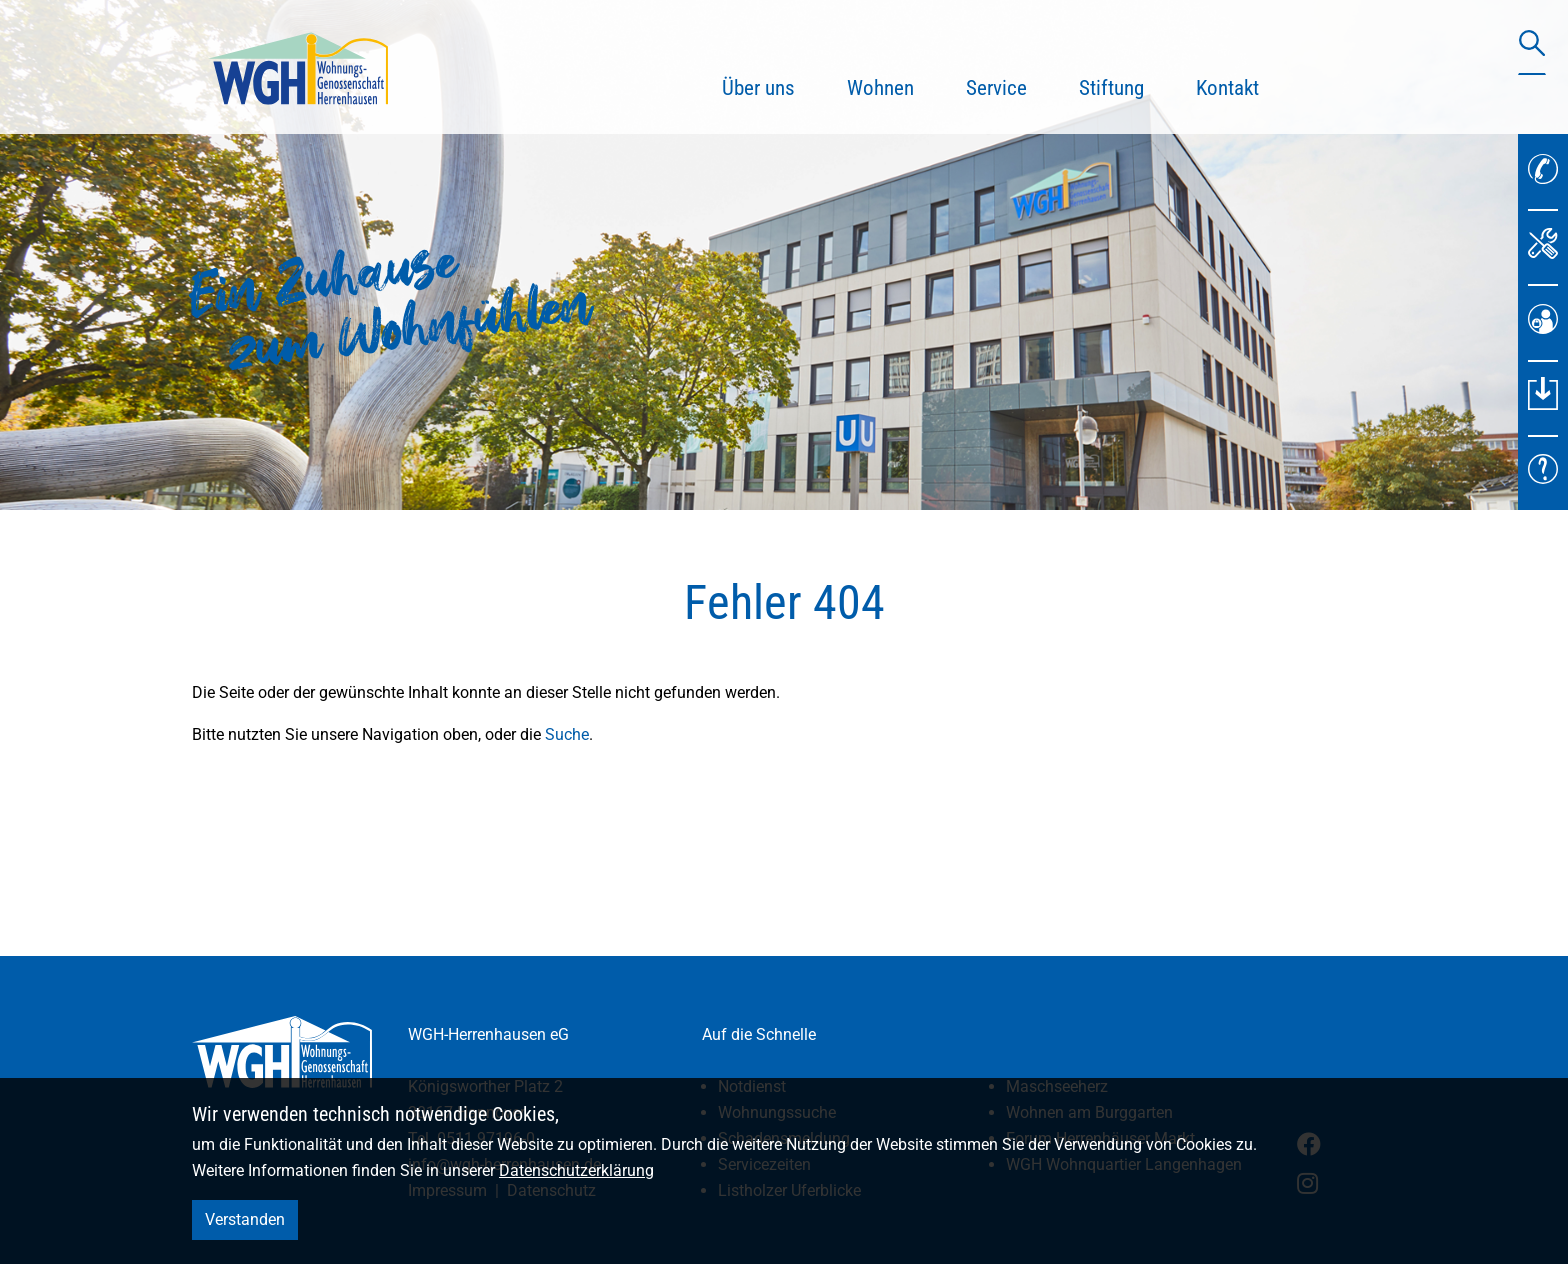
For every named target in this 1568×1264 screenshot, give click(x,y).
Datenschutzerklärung (576, 1170)
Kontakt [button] (1227, 88)
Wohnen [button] (880, 88)
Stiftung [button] (1111, 88)
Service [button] (996, 88)
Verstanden (245, 1219)
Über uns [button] (758, 88)
